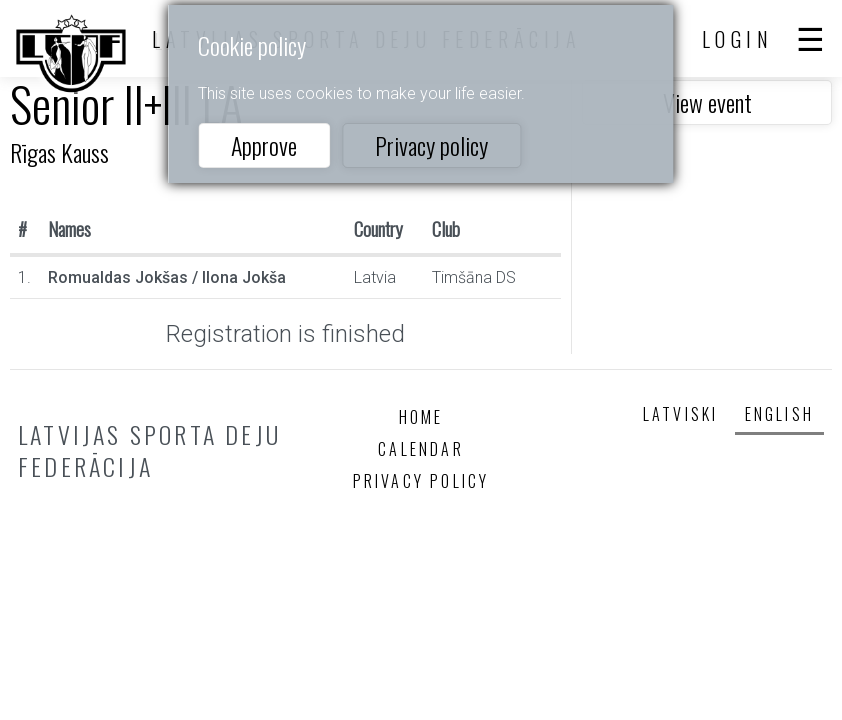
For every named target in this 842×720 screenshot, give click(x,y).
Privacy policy (431, 145)
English (779, 414)
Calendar (421, 449)
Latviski (681, 414)
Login (738, 39)
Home (421, 417)
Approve (264, 145)
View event (707, 102)
